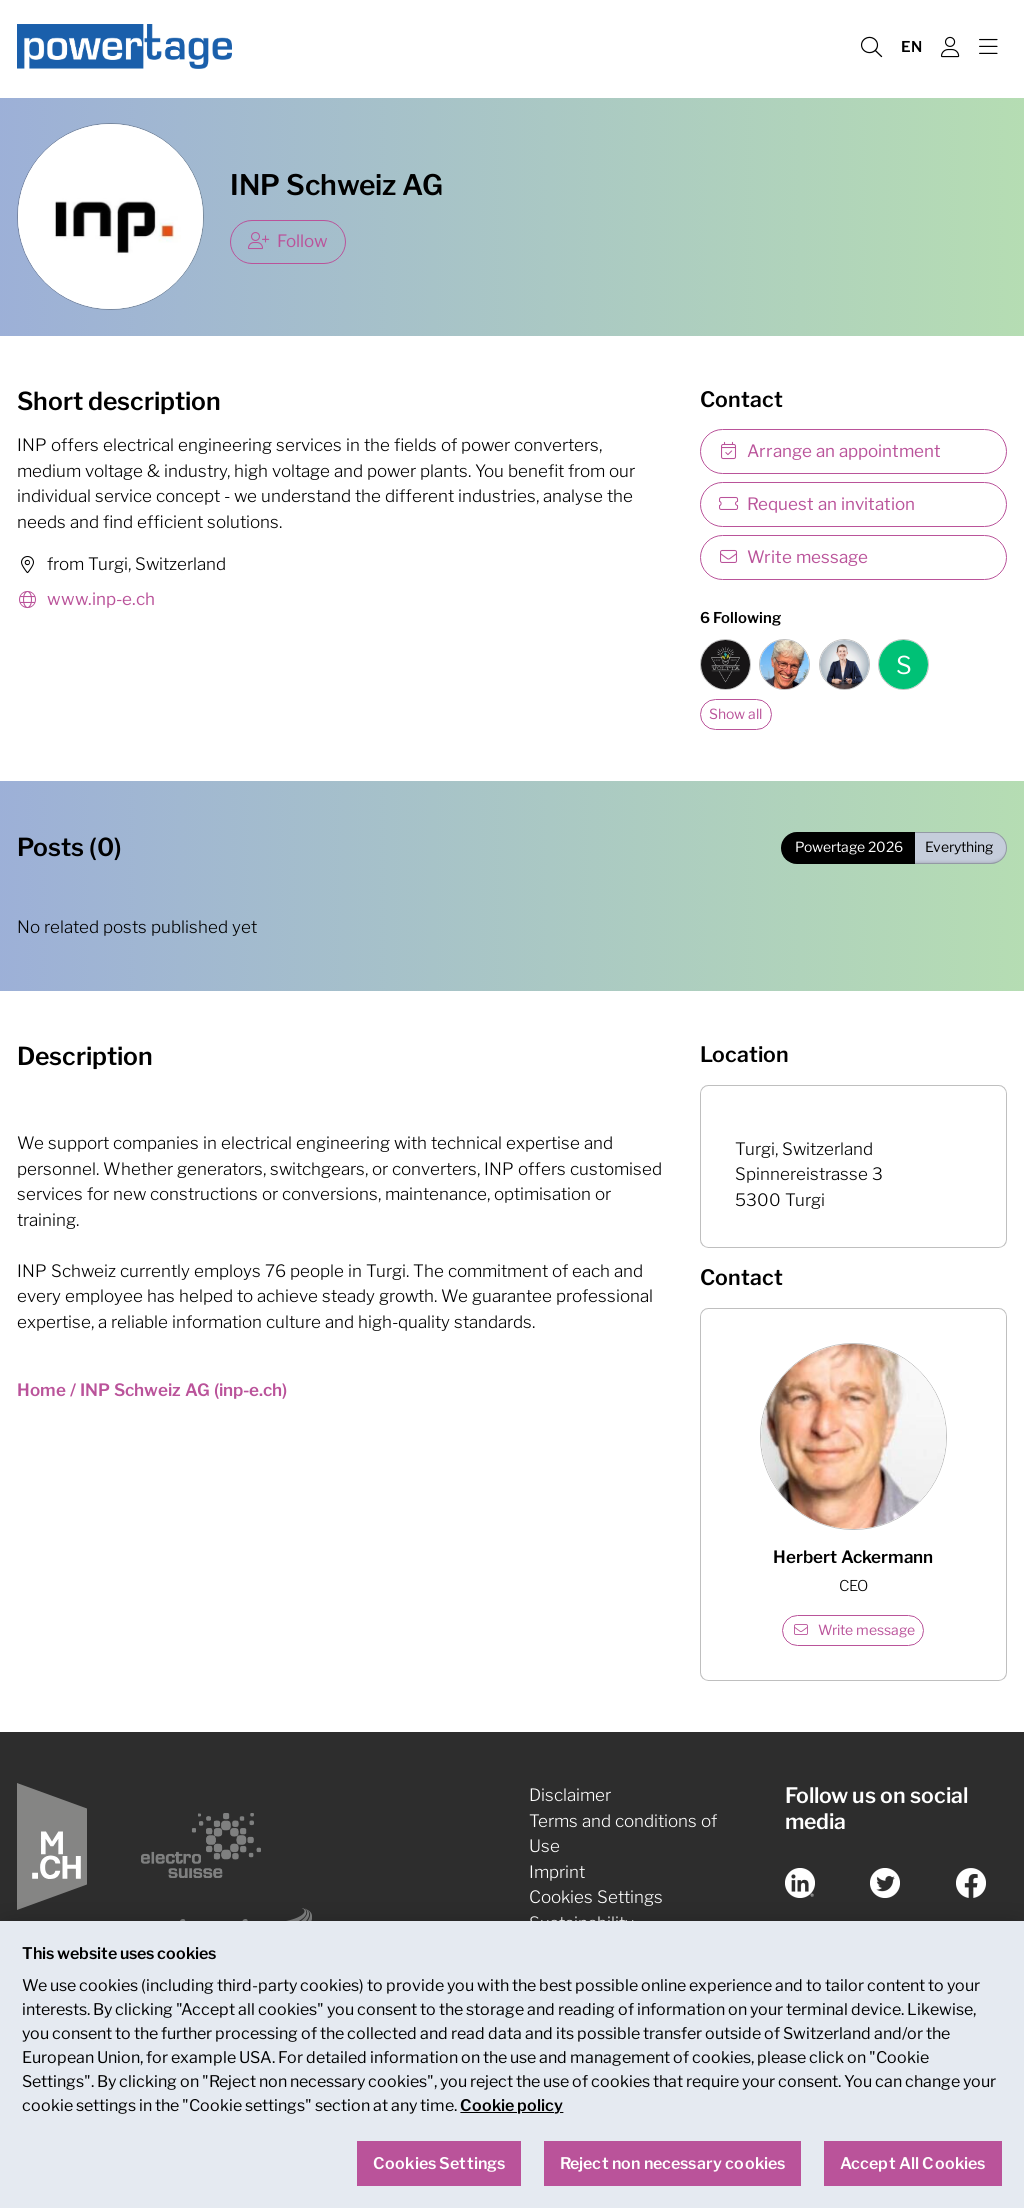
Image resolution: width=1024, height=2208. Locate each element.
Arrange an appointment (830, 451)
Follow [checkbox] (288, 241)
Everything (959, 847)
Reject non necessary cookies (672, 2163)
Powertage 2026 (849, 847)
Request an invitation (817, 504)
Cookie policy (511, 2106)
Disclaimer (570, 1795)
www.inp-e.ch (86, 600)
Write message (793, 557)
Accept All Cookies (913, 2163)
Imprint (557, 1872)
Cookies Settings (596, 1897)
